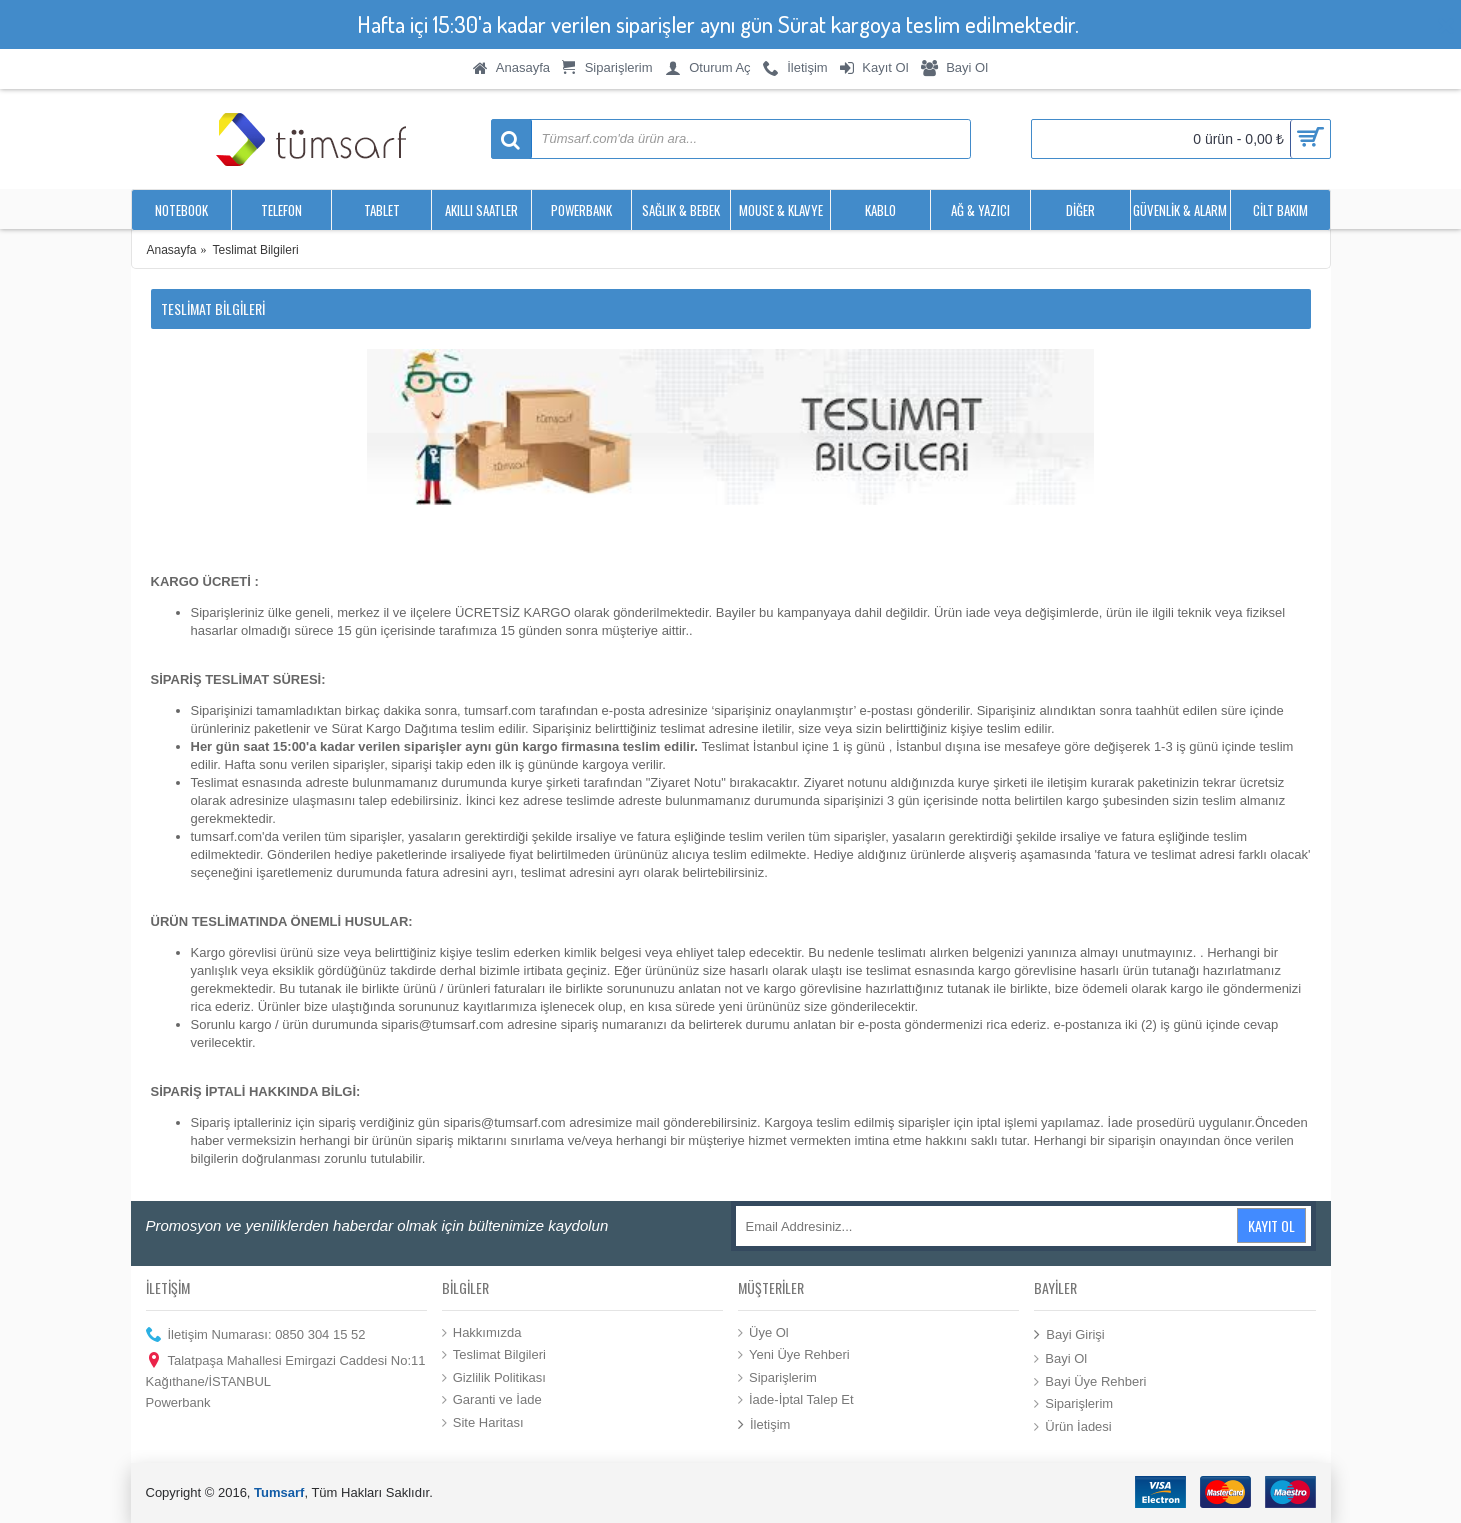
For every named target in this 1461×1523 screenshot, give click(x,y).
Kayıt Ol (1271, 1225)
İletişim (764, 1425)
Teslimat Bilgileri (494, 1355)
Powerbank (178, 1402)
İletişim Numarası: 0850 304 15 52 (256, 1334)
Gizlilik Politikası (494, 1378)
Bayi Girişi (1069, 1334)
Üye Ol (763, 1332)
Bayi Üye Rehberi (1090, 1381)
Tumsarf (279, 1492)
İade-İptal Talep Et (796, 1400)
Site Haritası (483, 1423)
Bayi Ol (1060, 1359)
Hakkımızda (482, 1332)
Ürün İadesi (1072, 1427)
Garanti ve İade (492, 1400)
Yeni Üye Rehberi (794, 1355)
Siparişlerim (777, 1378)
